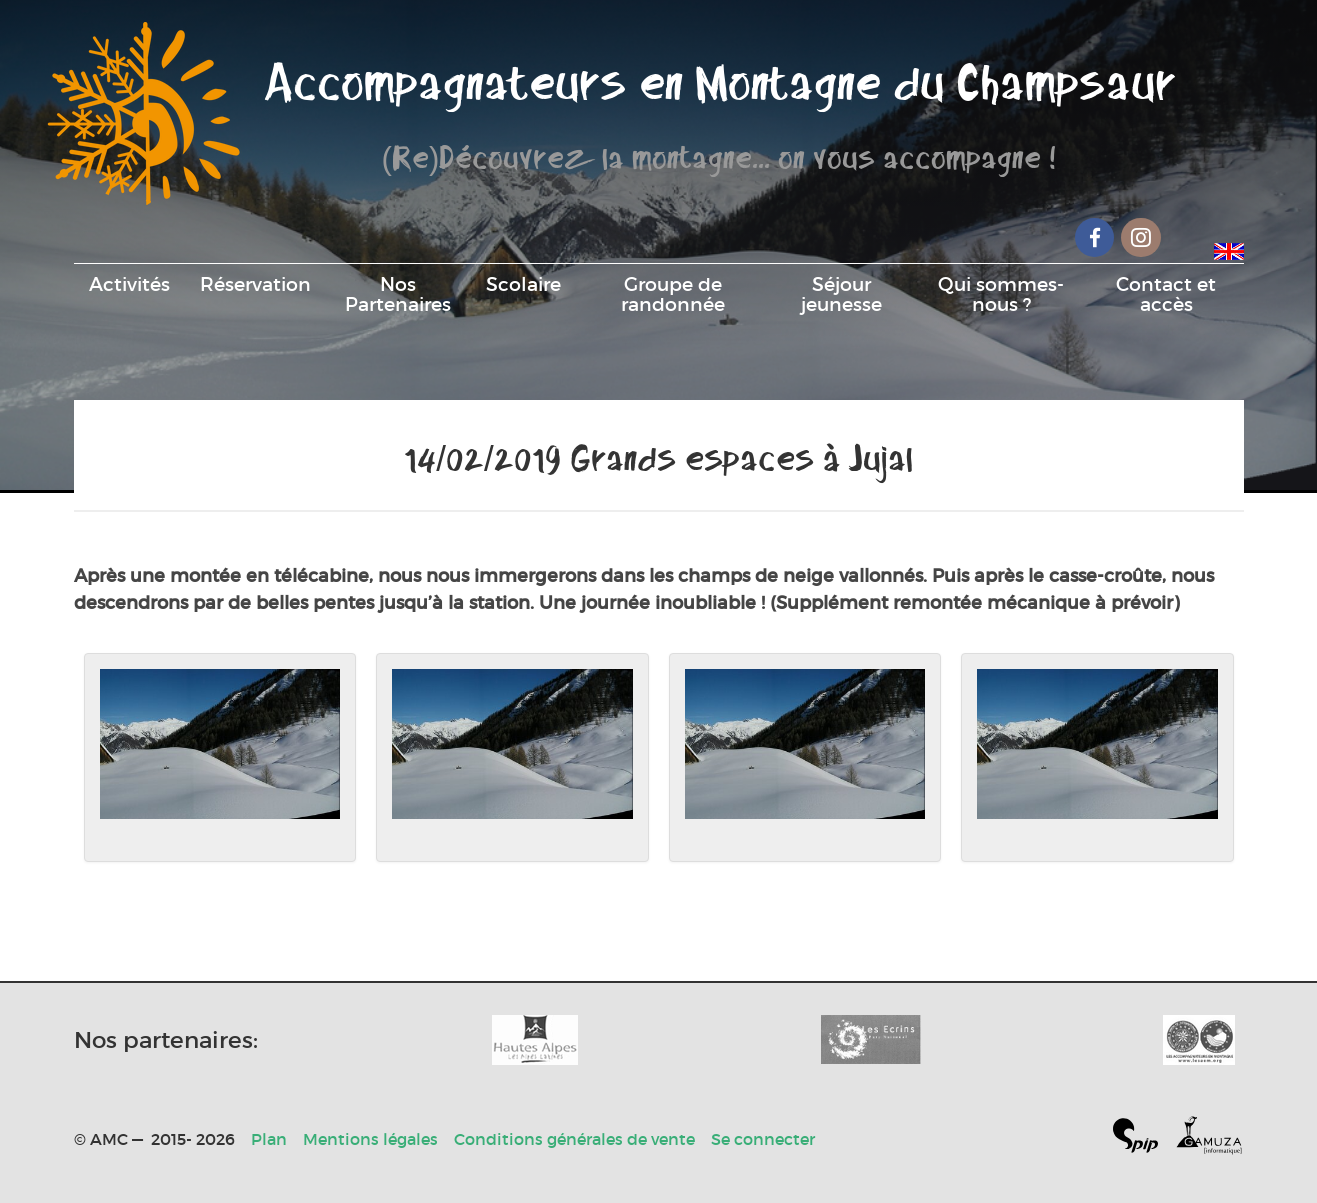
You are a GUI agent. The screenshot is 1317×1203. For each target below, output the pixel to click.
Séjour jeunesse (841, 294)
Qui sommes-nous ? (1001, 294)
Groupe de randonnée (673, 294)
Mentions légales (370, 1139)
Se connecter (763, 1139)
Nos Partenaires (398, 294)
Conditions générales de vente (574, 1139)
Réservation (255, 284)
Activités (129, 284)
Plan (269, 1139)
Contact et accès (1166, 294)
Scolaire (523, 284)
